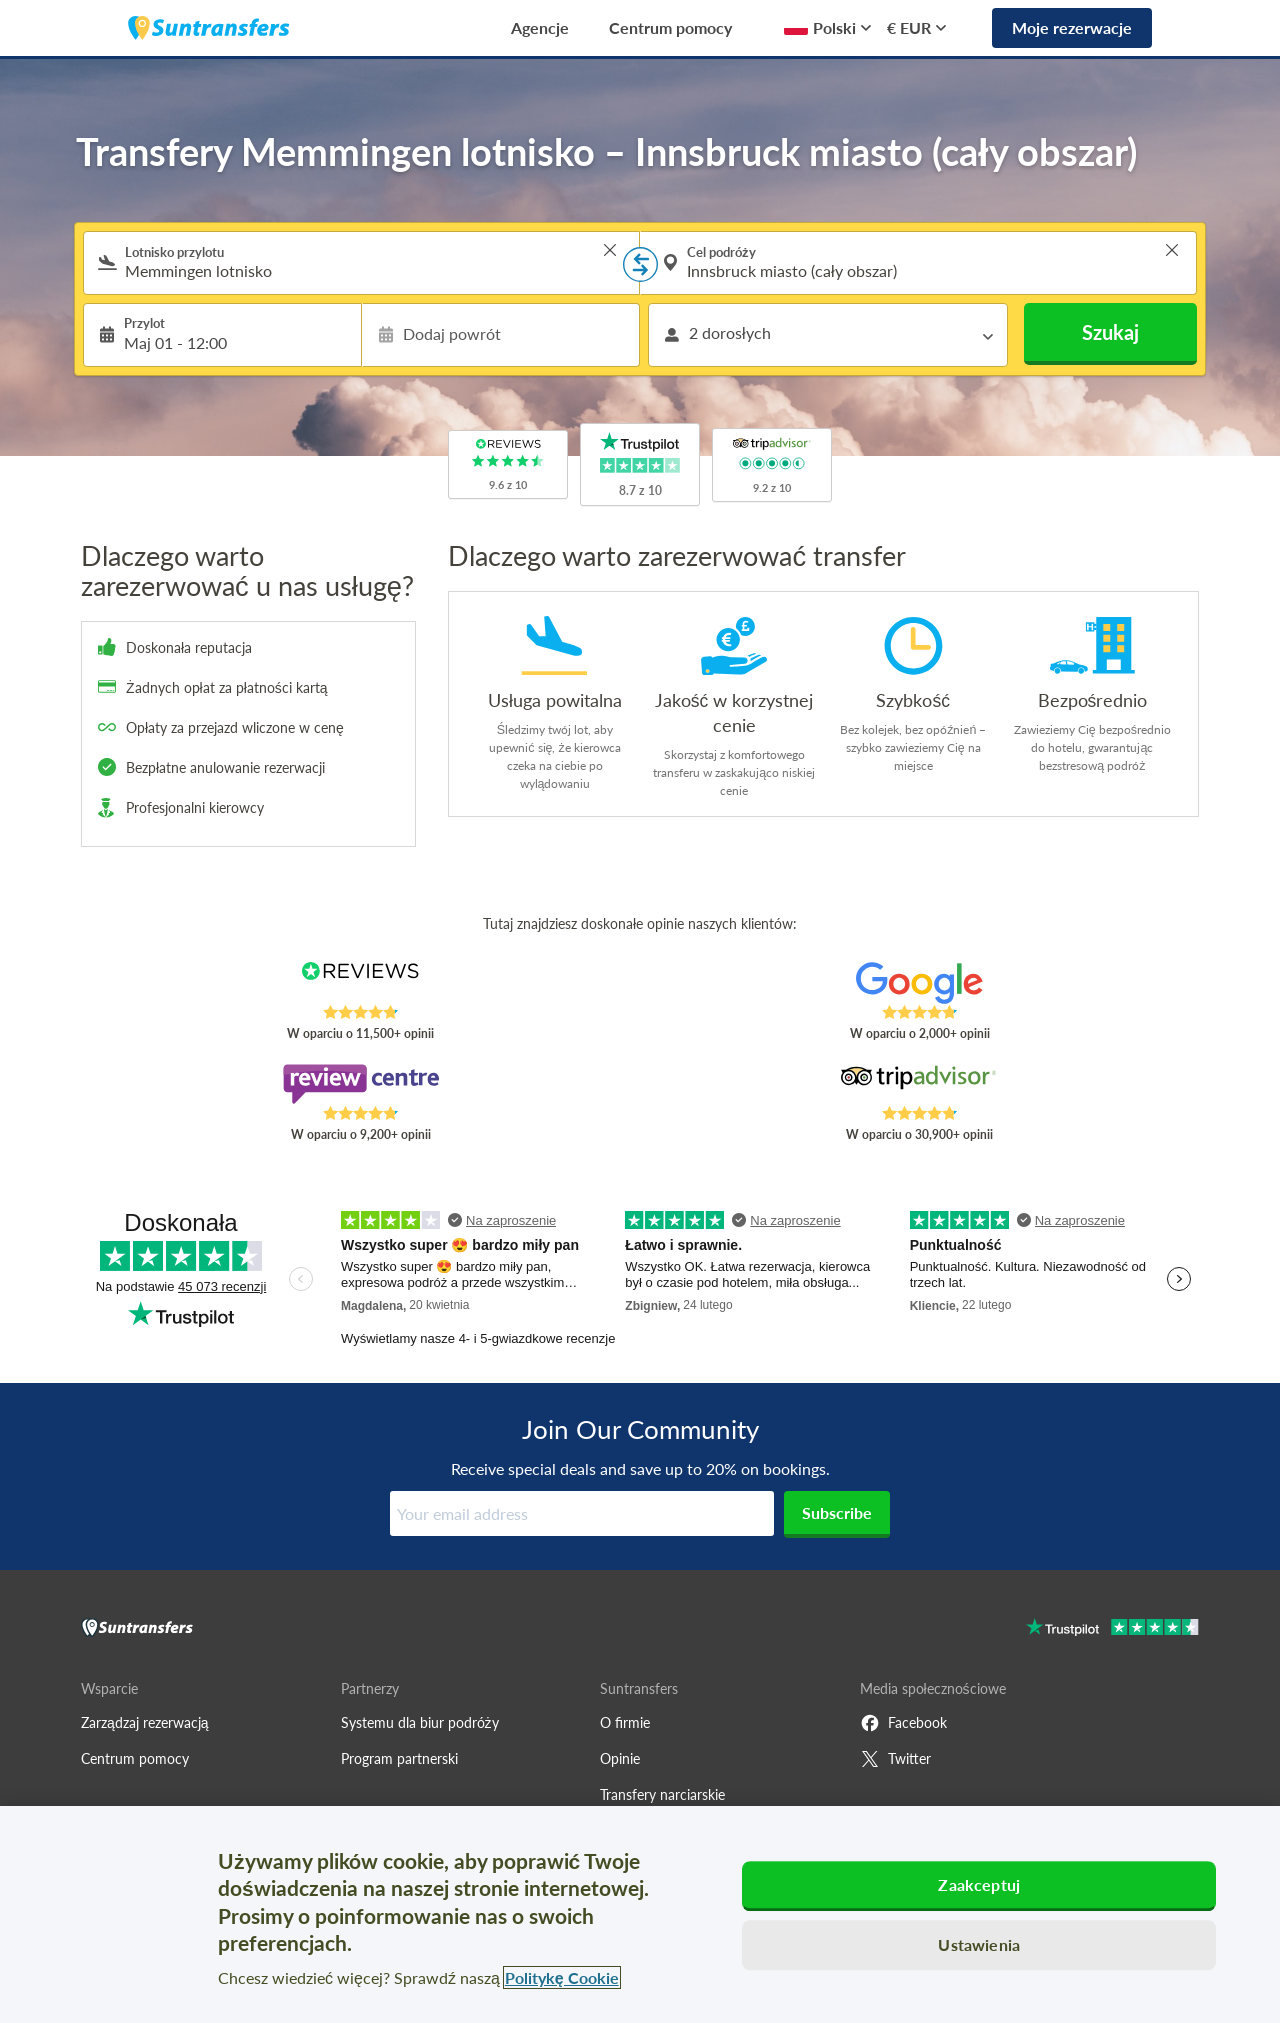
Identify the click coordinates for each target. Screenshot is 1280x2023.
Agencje (540, 27)
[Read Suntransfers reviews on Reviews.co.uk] (360, 983)
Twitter (895, 1759)
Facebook (903, 1723)
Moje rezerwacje (1072, 27)
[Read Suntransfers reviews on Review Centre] (360, 1084)
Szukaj (1110, 332)
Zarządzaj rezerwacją (145, 1722)
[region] (640, 1914)
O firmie (625, 1722)
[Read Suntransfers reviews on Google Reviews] (919, 983)
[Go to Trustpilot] (1112, 1629)
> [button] (610, 250)
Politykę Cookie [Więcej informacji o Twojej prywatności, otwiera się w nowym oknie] (562, 1977)
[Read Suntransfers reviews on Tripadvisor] (919, 1084)
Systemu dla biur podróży (420, 1722)
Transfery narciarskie (662, 1794)
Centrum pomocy (670, 27)
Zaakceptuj (979, 1884)
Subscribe (837, 1512)
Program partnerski (399, 1758)
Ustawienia (979, 1944)
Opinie (620, 1758)
